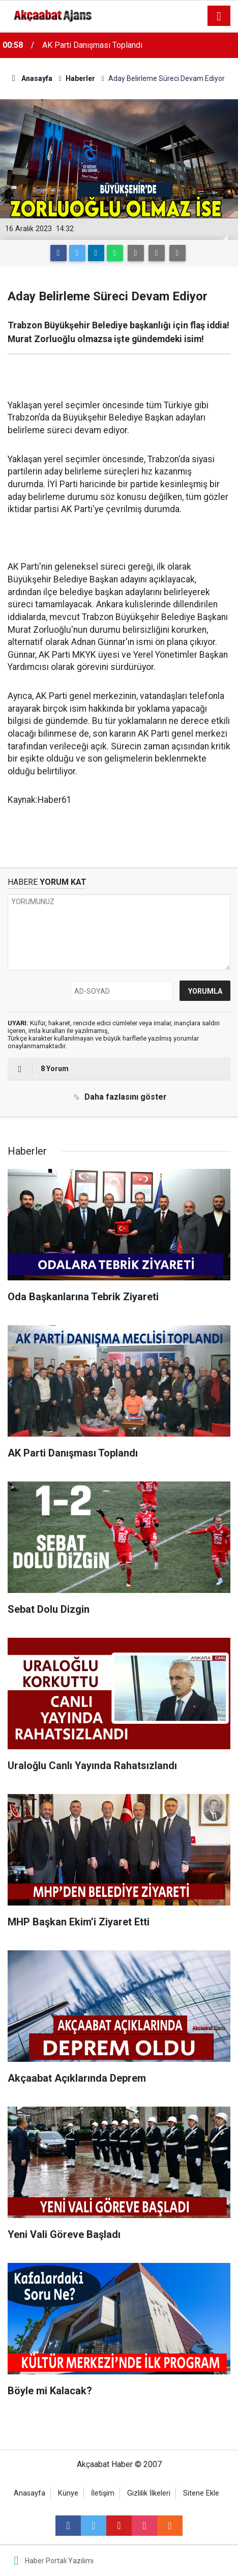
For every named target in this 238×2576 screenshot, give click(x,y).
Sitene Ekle (201, 2493)
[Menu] (219, 16)
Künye (68, 2493)
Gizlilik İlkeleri (148, 2493)
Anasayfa (29, 2493)
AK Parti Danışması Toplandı (92, 45)
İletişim (102, 2493)
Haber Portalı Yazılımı (59, 2561)
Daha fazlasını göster (118, 1097)
